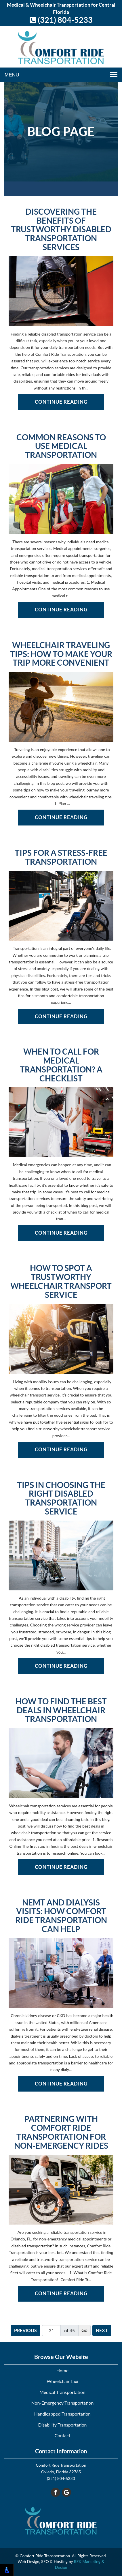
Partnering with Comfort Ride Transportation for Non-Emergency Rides (61, 2132)
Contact (62, 2435)
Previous (25, 2330)
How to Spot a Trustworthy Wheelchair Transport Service (61, 1281)
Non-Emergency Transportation (62, 2402)
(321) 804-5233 (61, 20)
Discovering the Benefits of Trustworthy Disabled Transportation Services (61, 229)
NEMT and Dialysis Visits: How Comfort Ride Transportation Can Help (61, 1916)
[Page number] (51, 2330)
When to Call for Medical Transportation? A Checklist (61, 1065)
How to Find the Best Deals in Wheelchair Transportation (61, 1710)
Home (62, 2370)
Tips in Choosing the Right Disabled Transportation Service (61, 1498)
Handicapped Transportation (62, 2413)
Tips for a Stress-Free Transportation (61, 857)
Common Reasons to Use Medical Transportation (61, 446)
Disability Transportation (62, 2424)
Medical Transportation (62, 2392)
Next (102, 2330)
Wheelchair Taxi (62, 2381)
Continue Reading (61, 402)
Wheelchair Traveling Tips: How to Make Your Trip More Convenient (61, 654)
